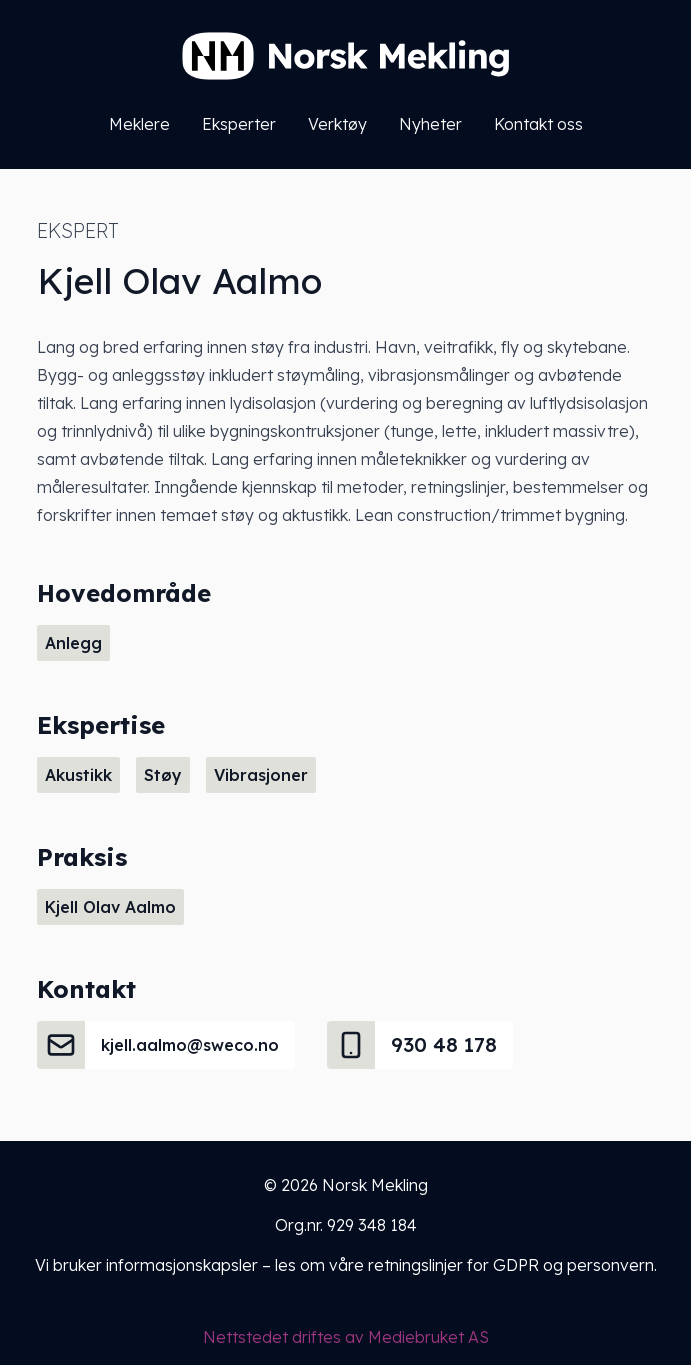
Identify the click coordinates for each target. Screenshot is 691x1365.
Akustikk (78, 775)
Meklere (139, 124)
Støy (163, 775)
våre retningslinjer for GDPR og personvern (491, 1265)
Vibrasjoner (261, 775)
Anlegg (73, 643)
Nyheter (430, 124)
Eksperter (239, 124)
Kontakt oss (538, 124)
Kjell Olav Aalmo (110, 907)
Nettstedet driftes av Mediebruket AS (346, 1337)
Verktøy (337, 124)
